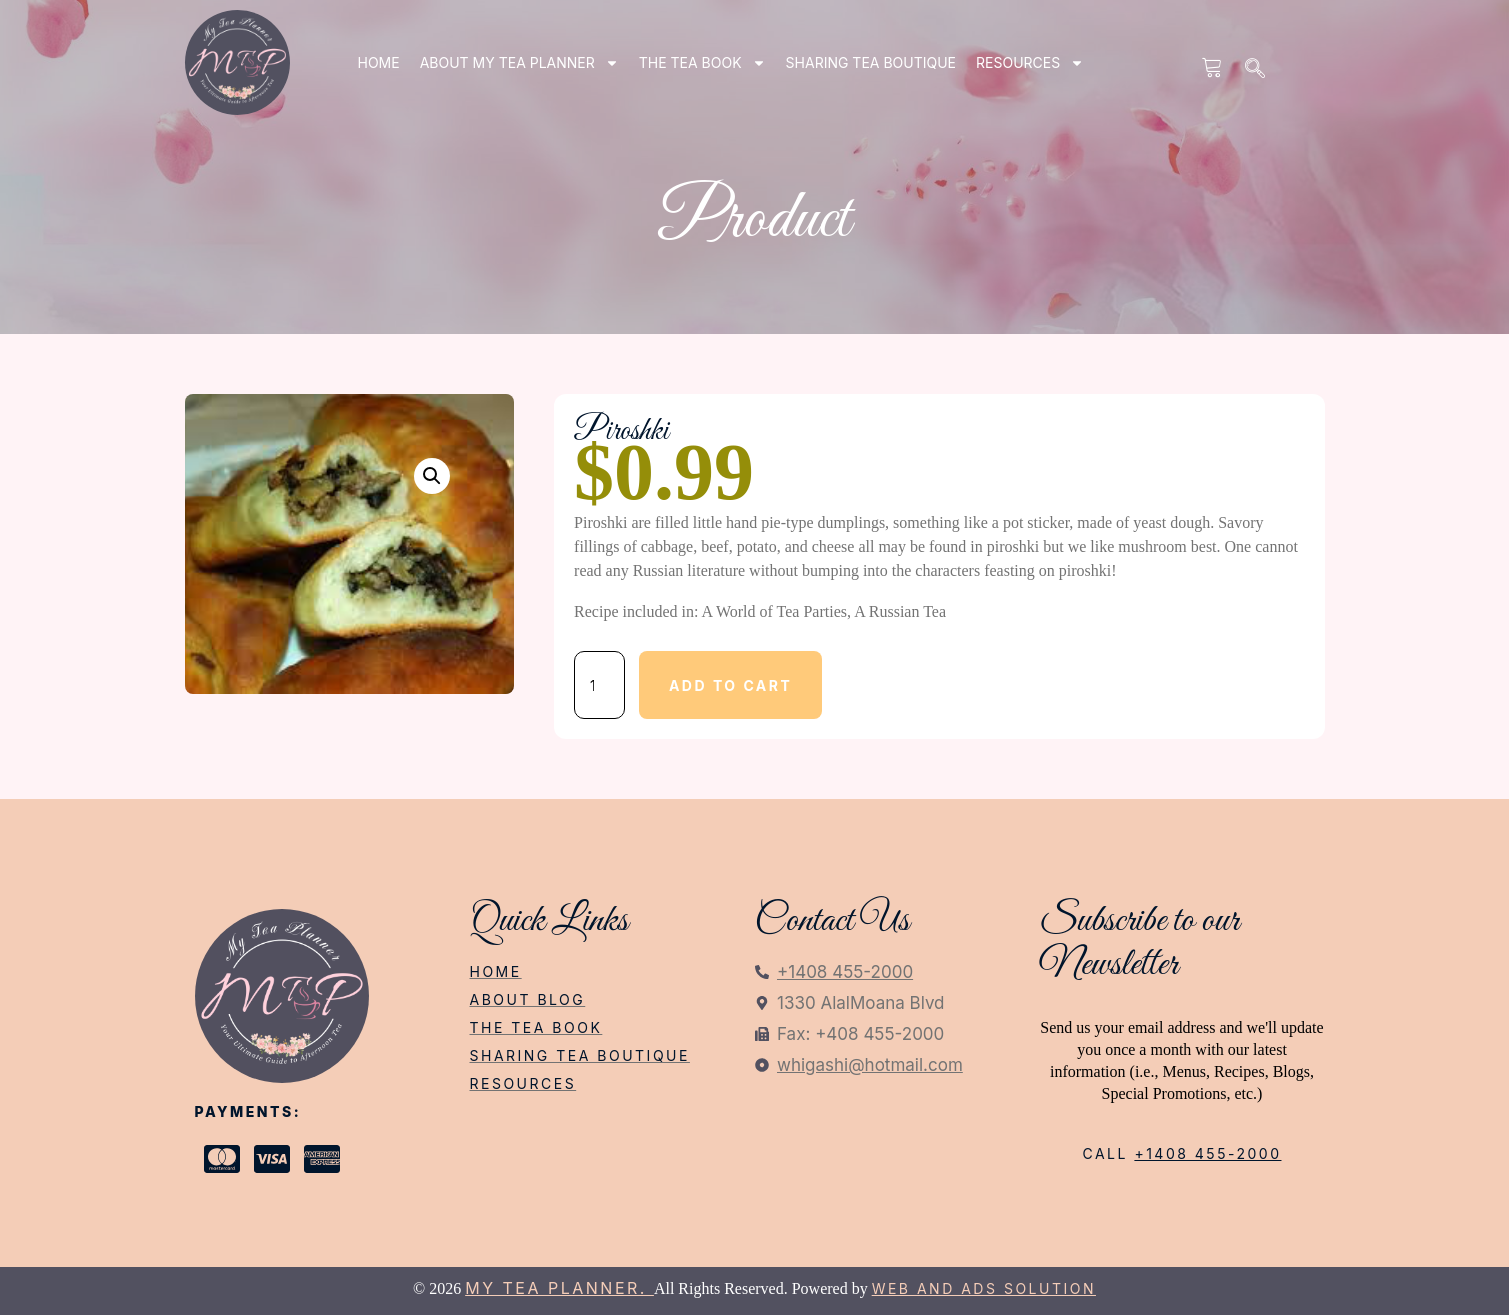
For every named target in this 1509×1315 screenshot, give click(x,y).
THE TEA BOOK (702, 63)
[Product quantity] (599, 685)
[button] (432, 476)
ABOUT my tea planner (519, 63)
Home (379, 62)
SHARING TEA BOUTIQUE (871, 62)
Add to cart (730, 685)
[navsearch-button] (1256, 70)
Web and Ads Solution (984, 1288)
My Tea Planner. (559, 1288)
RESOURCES (1030, 63)
